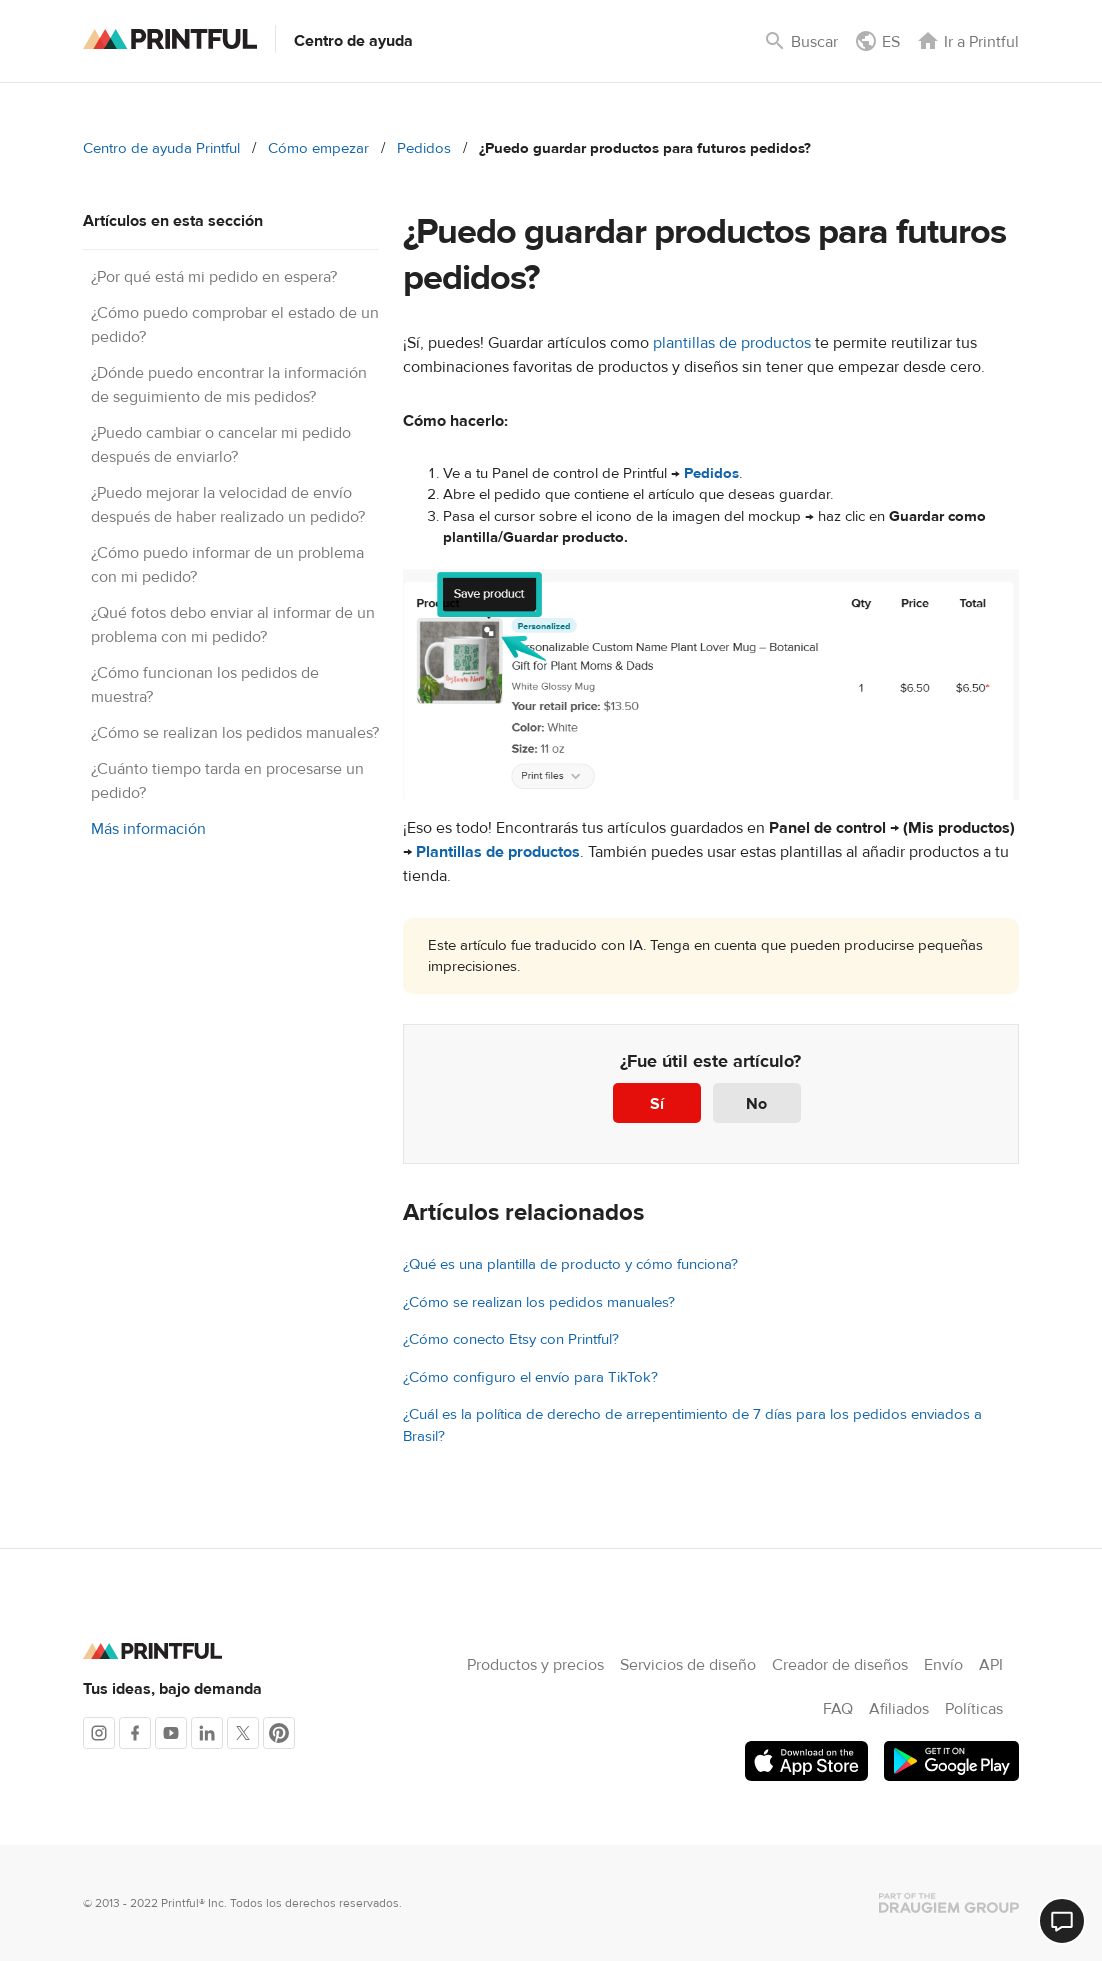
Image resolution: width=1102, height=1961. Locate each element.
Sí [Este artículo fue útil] (657, 1104)
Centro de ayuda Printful (161, 148)
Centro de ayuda (353, 41)
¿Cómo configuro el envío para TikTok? (530, 1377)
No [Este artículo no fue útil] (756, 1104)
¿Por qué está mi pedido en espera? (214, 277)
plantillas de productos (732, 343)
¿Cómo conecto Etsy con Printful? (511, 1339)
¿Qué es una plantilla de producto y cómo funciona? (570, 1264)
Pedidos (424, 148)
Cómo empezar (318, 148)
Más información (148, 829)
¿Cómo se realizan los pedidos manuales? (235, 733)
